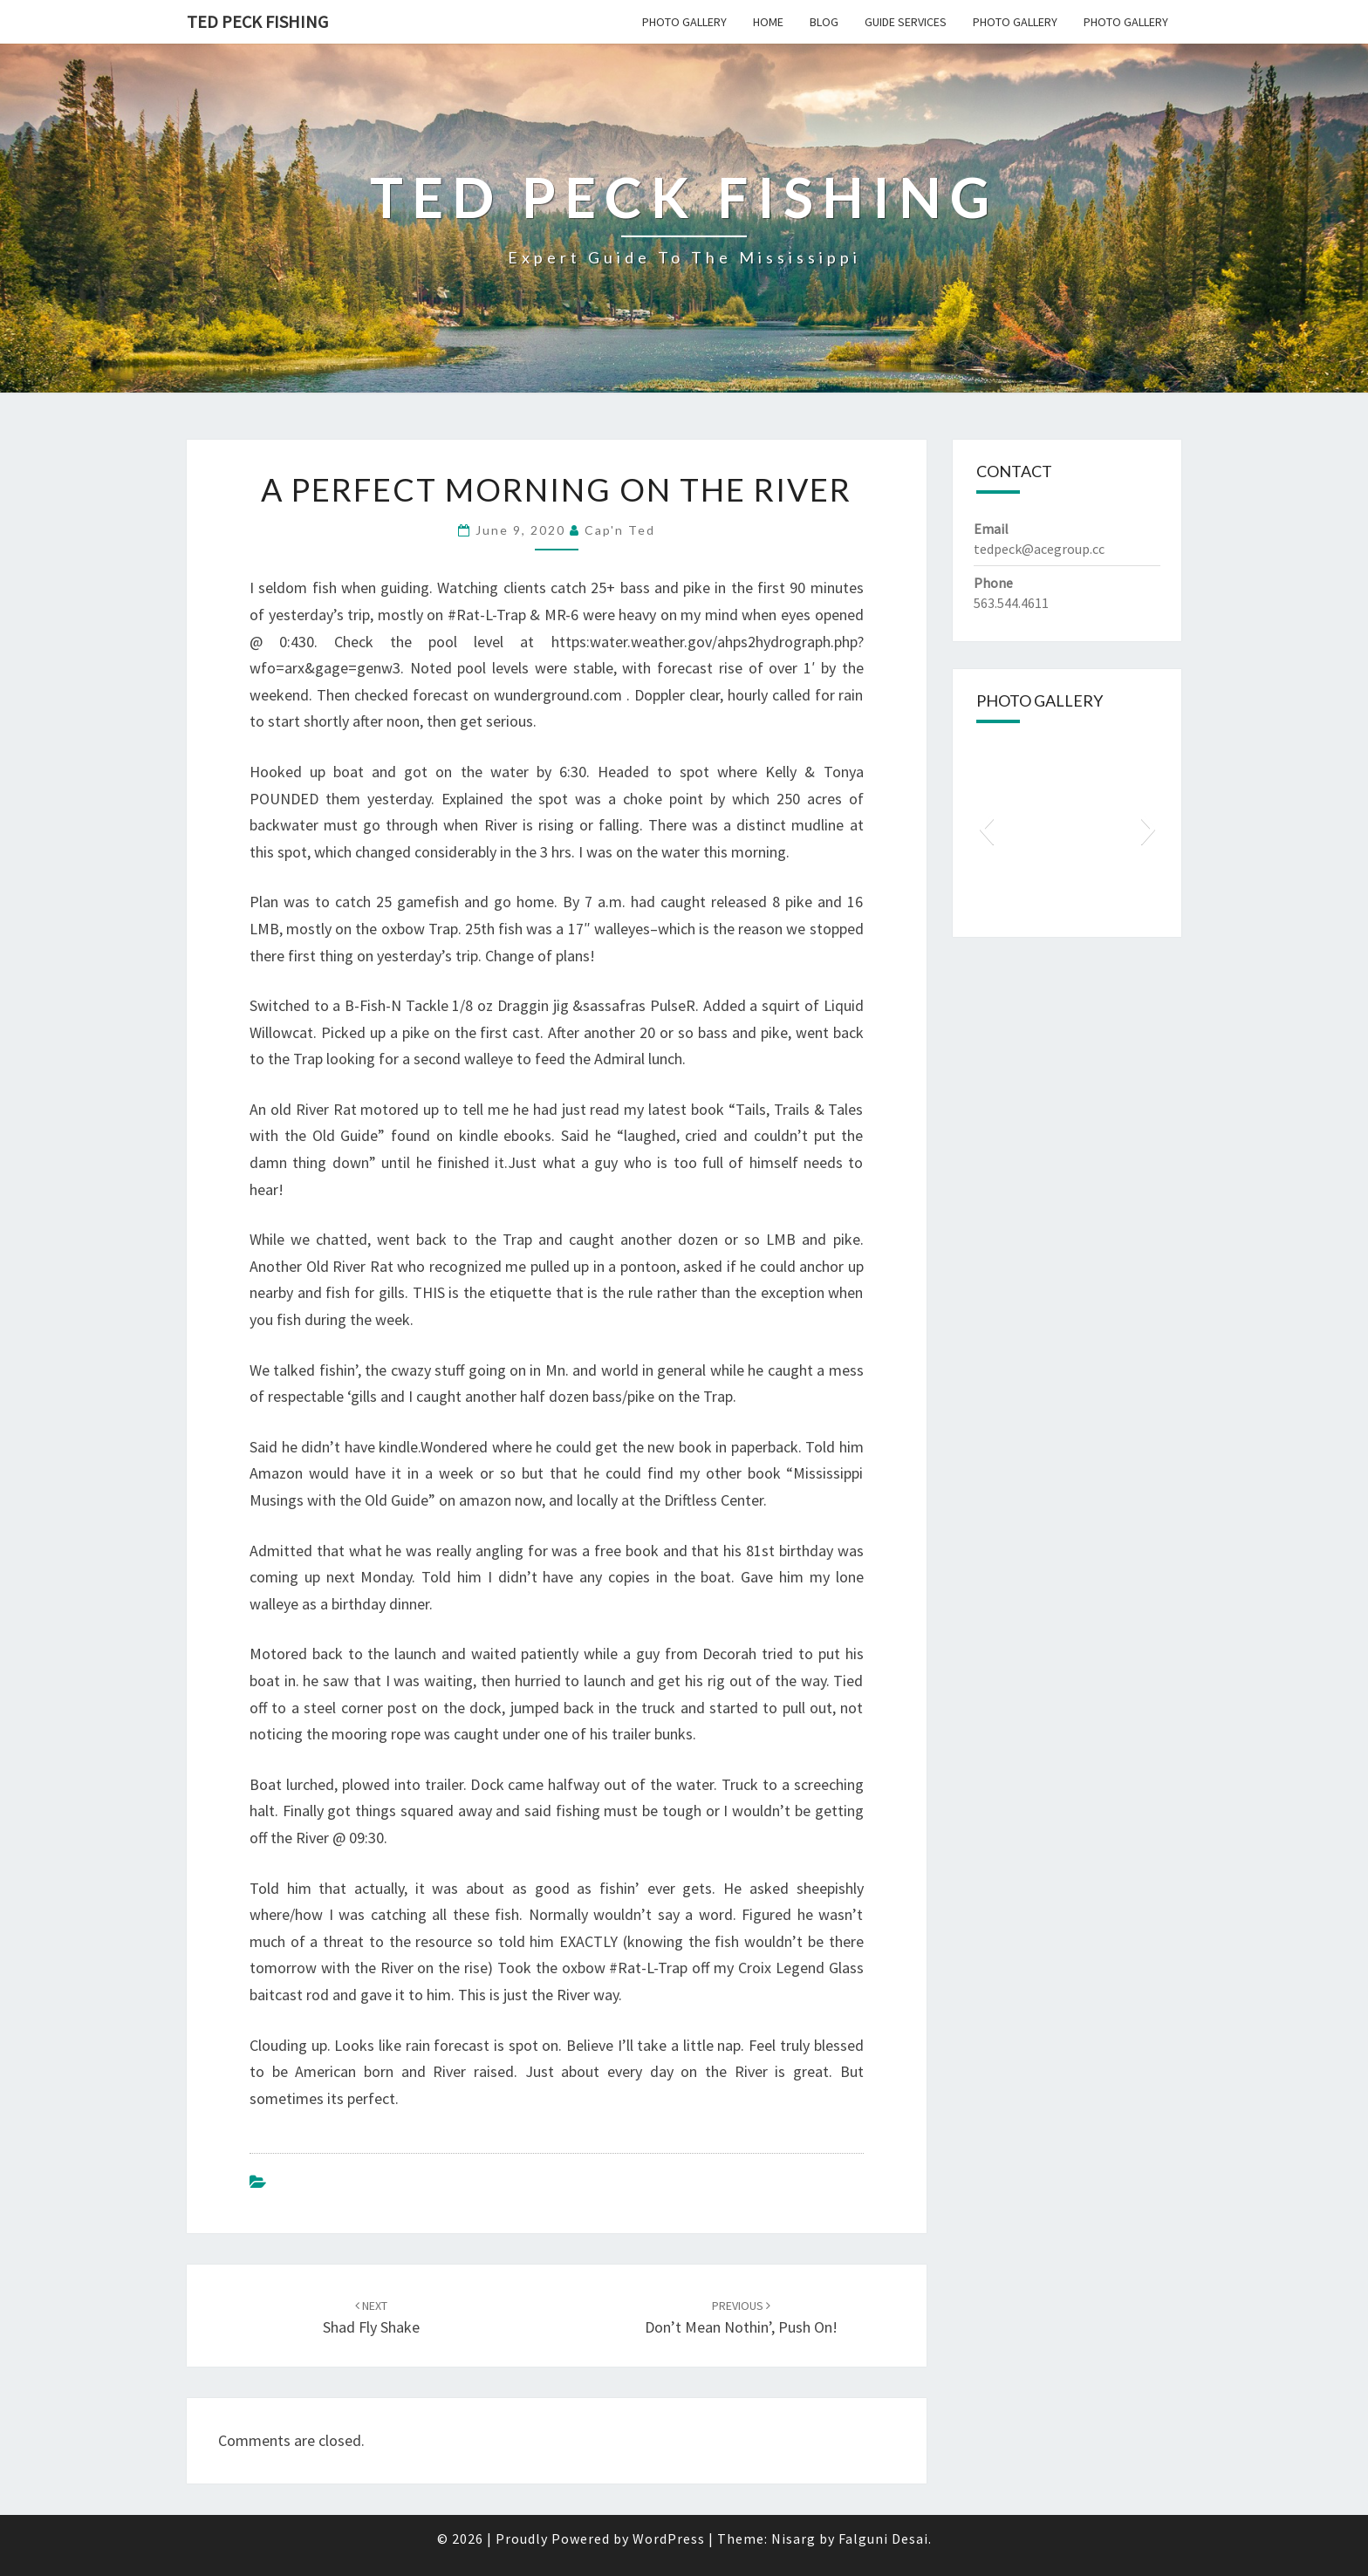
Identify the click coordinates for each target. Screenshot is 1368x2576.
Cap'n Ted (620, 530)
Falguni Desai (883, 2538)
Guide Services (906, 22)
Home (768, 22)
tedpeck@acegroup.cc (1039, 548)
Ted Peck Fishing (257, 21)
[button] (986, 828)
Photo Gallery (684, 22)
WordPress (669, 2538)
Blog (824, 22)
